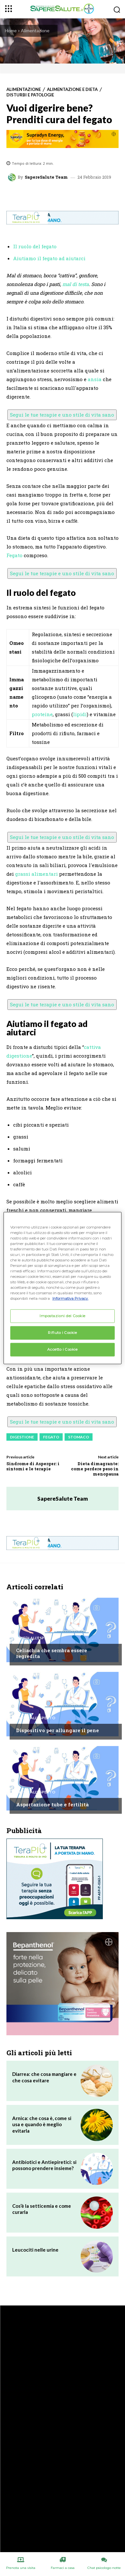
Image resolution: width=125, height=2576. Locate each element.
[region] (62, 1288)
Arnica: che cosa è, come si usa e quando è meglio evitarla (41, 2124)
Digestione (22, 1437)
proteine (42, 714)
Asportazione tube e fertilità (52, 1804)
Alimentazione (35, 30)
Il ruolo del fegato (35, 246)
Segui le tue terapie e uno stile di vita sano (62, 414)
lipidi (80, 714)
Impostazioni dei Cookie (62, 1316)
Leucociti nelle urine (35, 2250)
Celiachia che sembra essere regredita (51, 1653)
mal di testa (75, 284)
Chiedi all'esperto (35, 1638)
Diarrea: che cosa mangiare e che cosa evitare (44, 2077)
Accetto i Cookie (62, 1349)
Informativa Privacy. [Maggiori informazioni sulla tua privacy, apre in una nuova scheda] (70, 1298)
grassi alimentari (36, 874)
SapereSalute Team (46, 177)
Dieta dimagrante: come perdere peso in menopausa (95, 1468)
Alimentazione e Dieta (72, 89)
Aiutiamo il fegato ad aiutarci (49, 258)
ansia (95, 379)
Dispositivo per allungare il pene (57, 1730)
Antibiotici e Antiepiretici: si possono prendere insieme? (44, 2165)
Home (11, 30)
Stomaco (78, 1437)
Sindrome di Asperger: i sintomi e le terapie (32, 1466)
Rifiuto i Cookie (62, 1332)
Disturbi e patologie (30, 95)
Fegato (14, 555)
